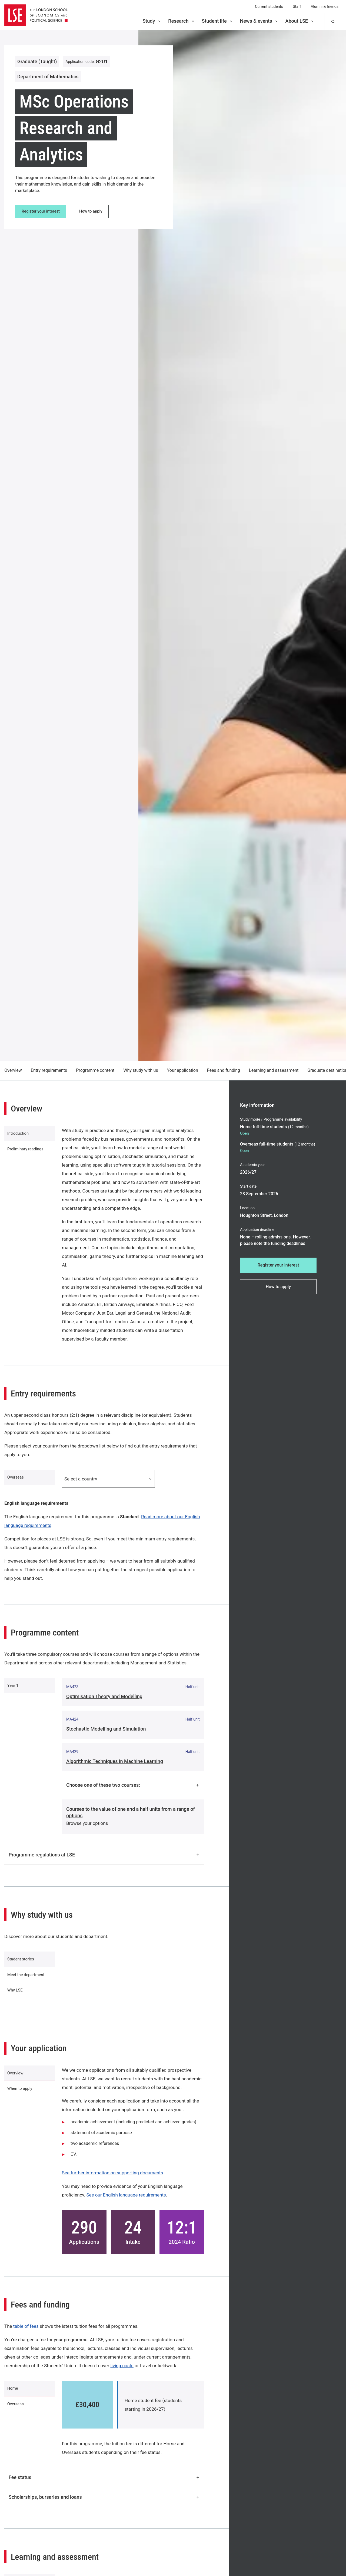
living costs (122, 2378)
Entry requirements (49, 1070)
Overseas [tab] (17, 1479)
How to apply (95, 212)
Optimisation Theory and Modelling (104, 1697)
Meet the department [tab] (29, 1981)
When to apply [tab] (22, 2107)
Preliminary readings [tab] (28, 1154)
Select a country (108, 1479)
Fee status (104, 2490)
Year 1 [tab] (15, 1688)
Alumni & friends (324, 6)
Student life (217, 21)
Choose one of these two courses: (133, 1786)
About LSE (299, 21)
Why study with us (140, 1070)
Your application (182, 1070)
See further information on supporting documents (112, 2185)
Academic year (252, 1165)
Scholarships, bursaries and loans (104, 2510)
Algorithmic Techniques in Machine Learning (114, 1762)
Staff (297, 6)
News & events (259, 21)
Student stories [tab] (23, 1962)
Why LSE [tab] (17, 2001)
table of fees (26, 2339)
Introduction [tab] (20, 1135)
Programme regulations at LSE (104, 1856)
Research (181, 21)
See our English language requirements (126, 2207)
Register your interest (42, 212)
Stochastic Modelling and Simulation (106, 1730)
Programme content (95, 1070)
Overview (13, 1070)
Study (151, 21)
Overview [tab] (17, 2087)
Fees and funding (223, 1070)
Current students (269, 6)
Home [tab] (14, 2403)
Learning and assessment (273, 1070)
